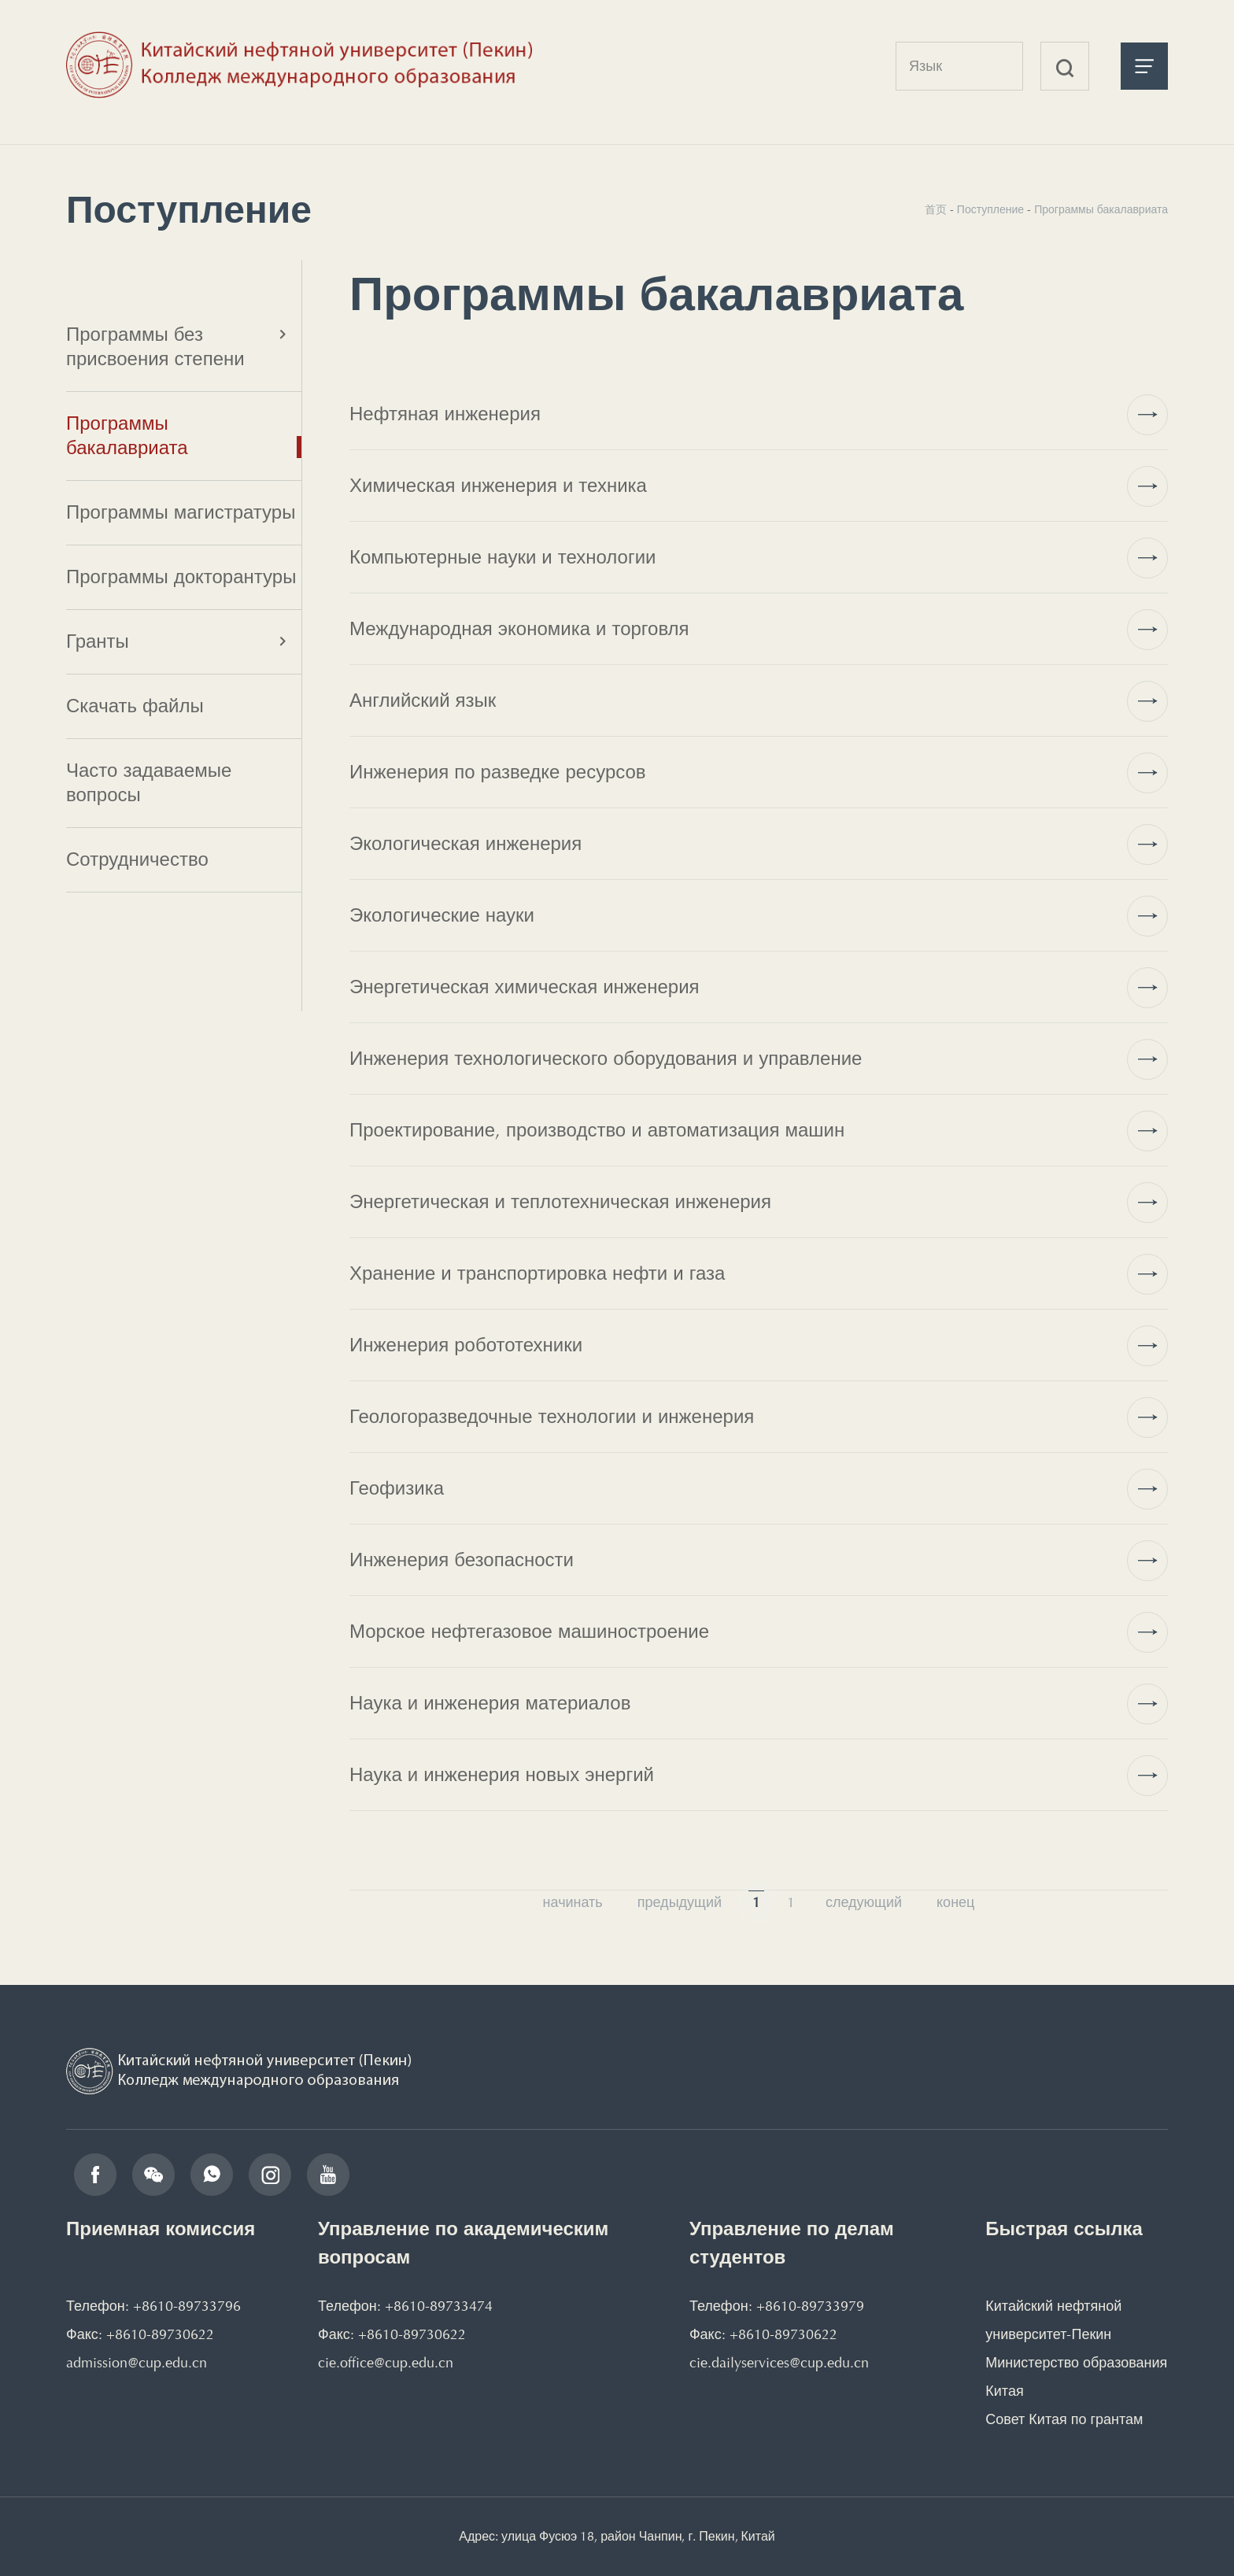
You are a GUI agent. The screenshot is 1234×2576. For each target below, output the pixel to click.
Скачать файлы (135, 706)
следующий (864, 1902)
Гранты (97, 641)
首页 (936, 209)
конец (955, 1902)
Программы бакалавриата (127, 436)
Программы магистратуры (180, 512)
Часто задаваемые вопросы (148, 783)
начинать (573, 1902)
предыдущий (679, 1902)
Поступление (990, 209)
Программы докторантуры (181, 577)
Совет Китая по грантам (1064, 2419)
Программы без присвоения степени (155, 347)
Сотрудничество (137, 859)
